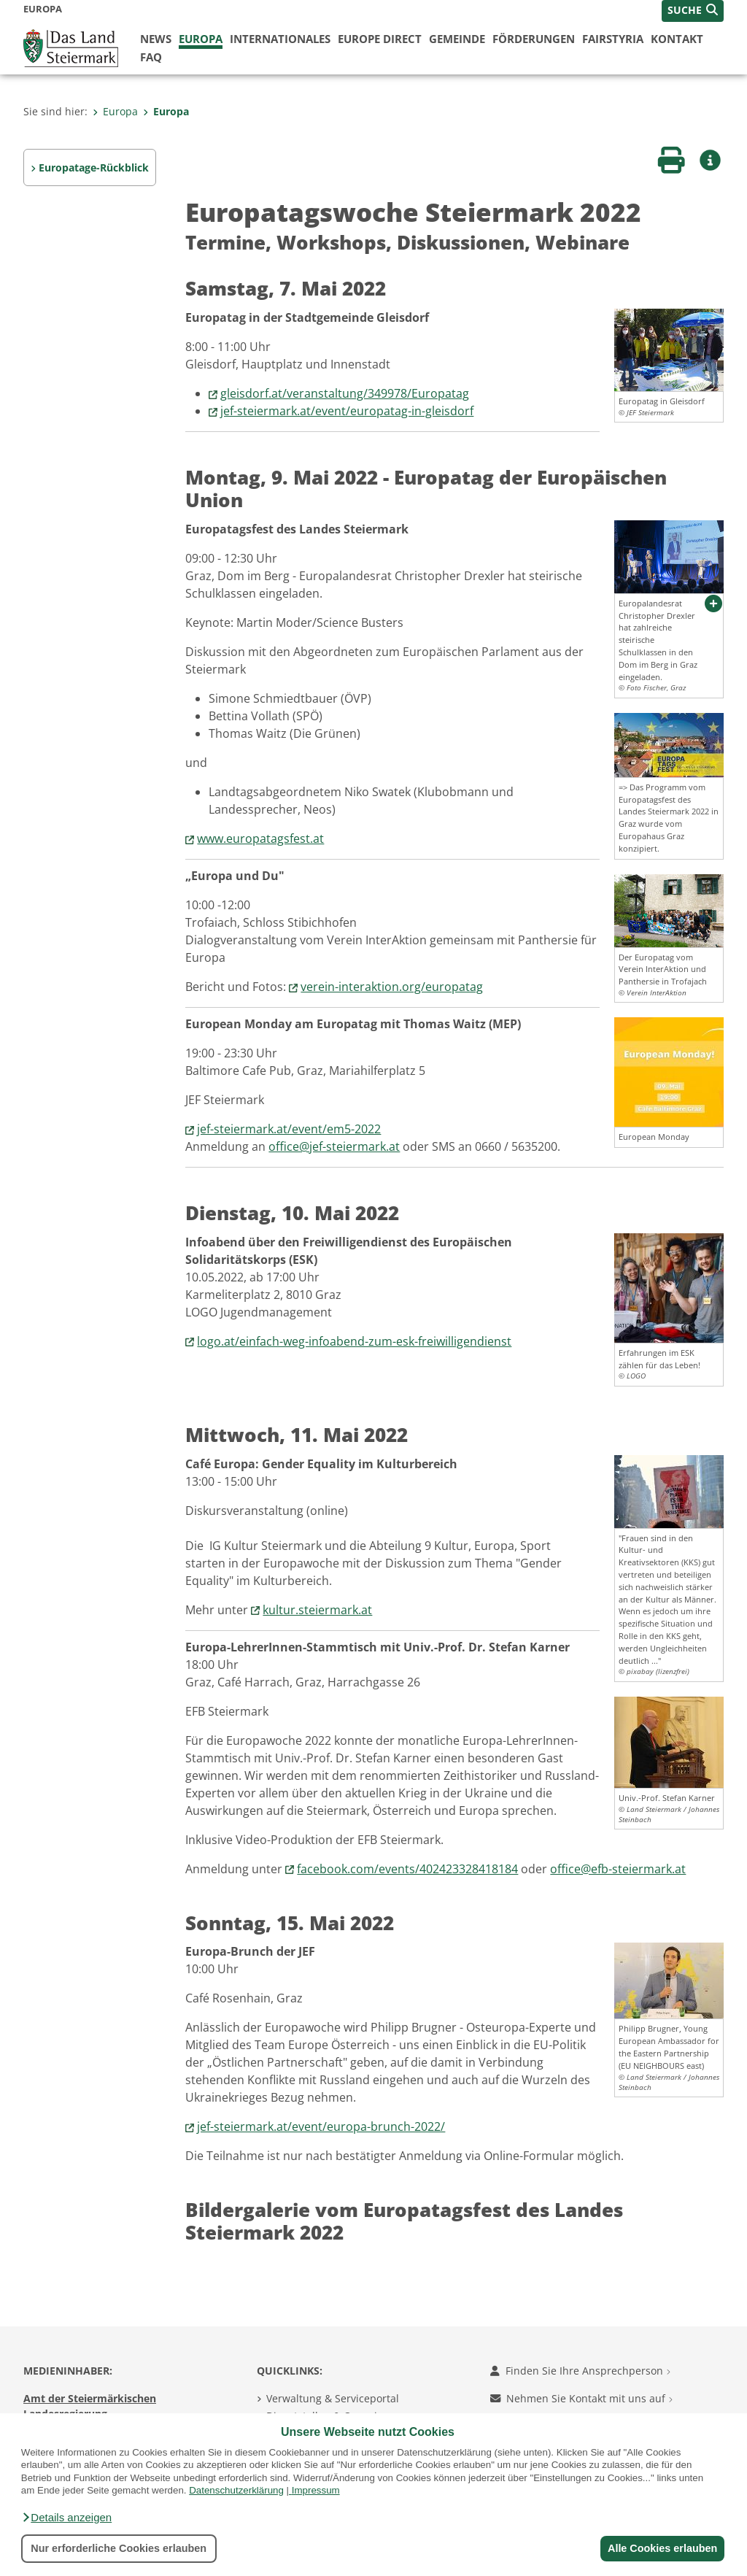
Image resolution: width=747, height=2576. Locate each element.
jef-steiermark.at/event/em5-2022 (289, 1129)
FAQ (151, 57)
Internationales (280, 38)
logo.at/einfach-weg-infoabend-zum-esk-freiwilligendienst (354, 1341)
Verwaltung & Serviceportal (332, 2398)
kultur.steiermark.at (317, 1610)
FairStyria (612, 38)
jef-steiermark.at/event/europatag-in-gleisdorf (346, 411)
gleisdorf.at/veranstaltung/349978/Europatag (344, 393)
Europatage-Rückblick (94, 167)
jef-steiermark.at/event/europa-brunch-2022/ (321, 2126)
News (155, 38)
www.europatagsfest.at (260, 838)
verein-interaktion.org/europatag (392, 987)
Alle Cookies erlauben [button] (661, 2548)
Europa (200, 38)
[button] (66, 2517)
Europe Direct (380, 38)
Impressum (316, 2490)
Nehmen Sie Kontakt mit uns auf (581, 2398)
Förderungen (533, 38)
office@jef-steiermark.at (334, 1146)
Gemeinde (457, 38)
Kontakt (677, 38)
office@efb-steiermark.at (618, 1869)
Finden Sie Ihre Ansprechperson (580, 2371)
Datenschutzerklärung (236, 2490)
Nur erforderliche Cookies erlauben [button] (118, 2548)
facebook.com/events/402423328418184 (407, 1869)
